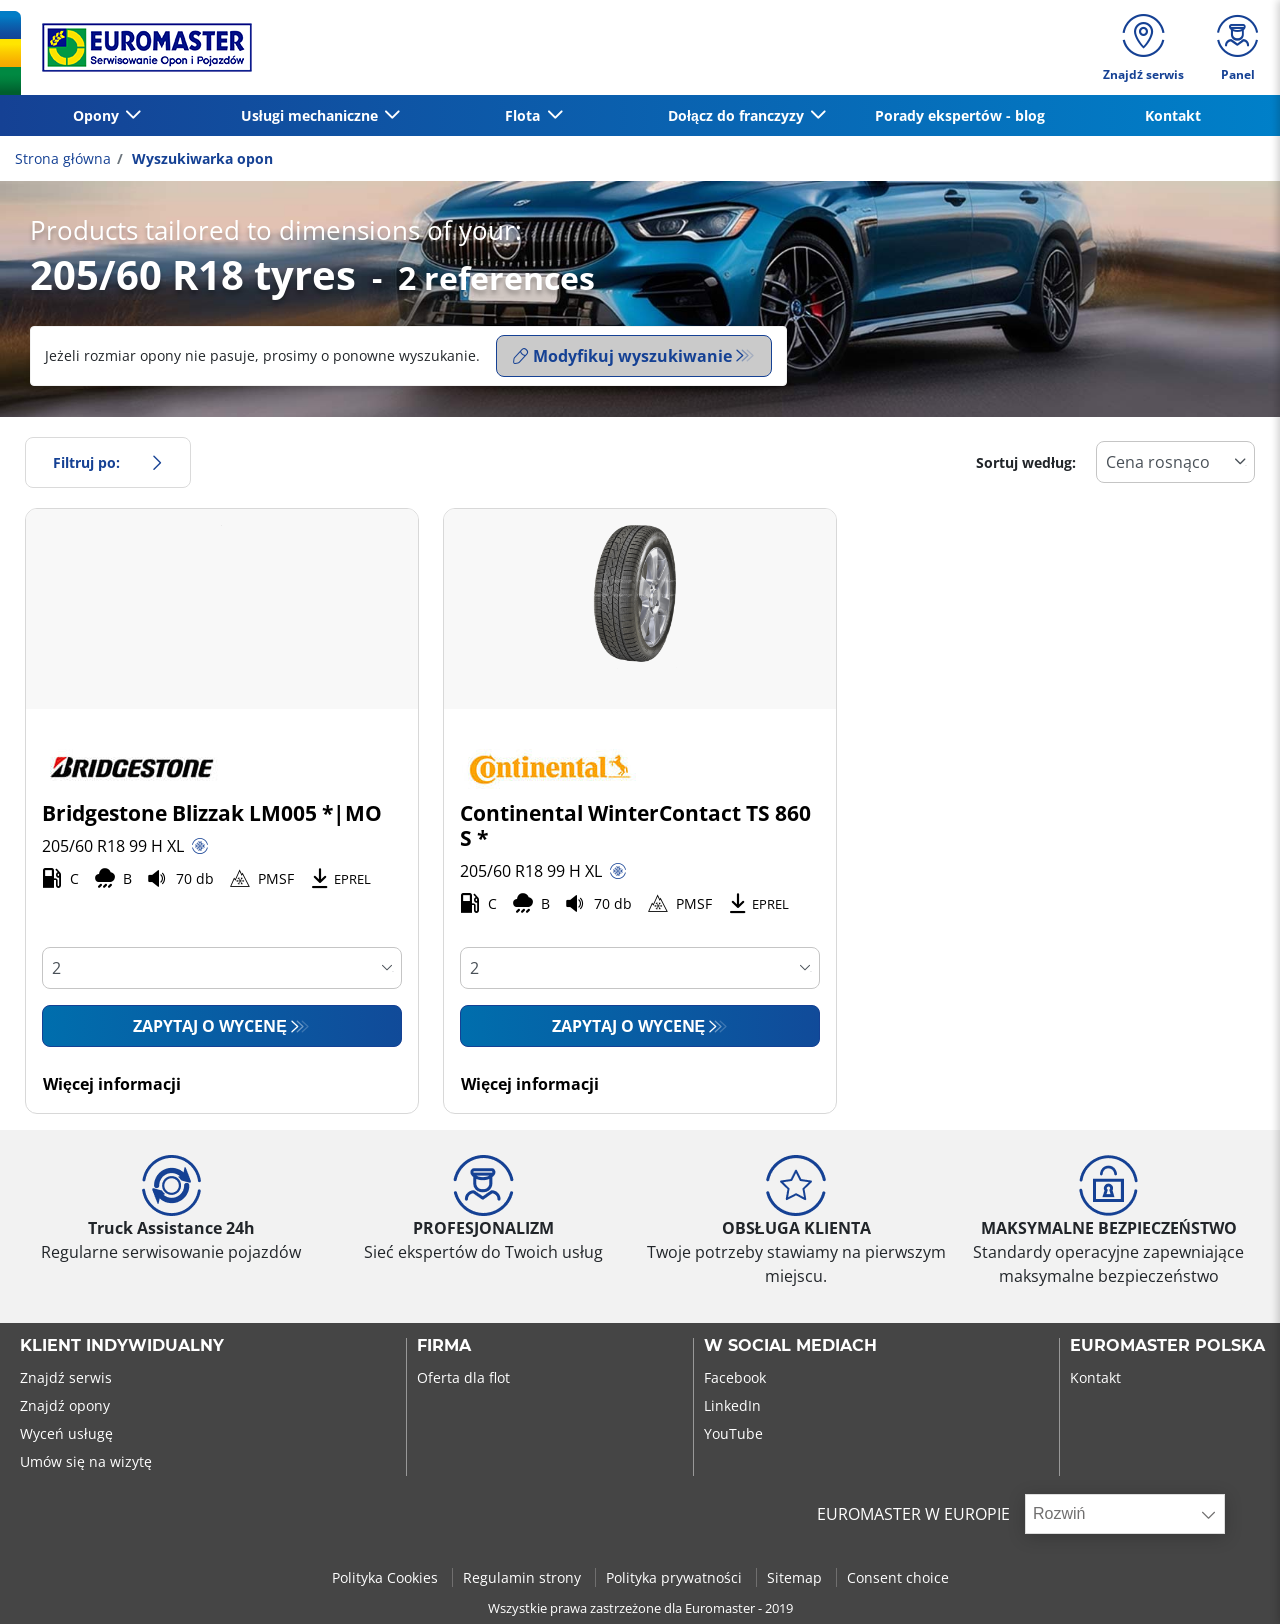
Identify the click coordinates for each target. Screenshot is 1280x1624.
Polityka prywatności (676, 1577)
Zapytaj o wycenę (210, 1026)
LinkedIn (732, 1405)
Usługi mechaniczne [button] (311, 115)
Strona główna (63, 158)
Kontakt (1173, 115)
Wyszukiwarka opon (200, 158)
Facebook (735, 1377)
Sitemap (796, 1577)
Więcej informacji (112, 1084)
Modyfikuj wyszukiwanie (622, 356)
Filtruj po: (108, 462)
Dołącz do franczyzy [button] (738, 115)
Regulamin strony (524, 1577)
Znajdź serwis (66, 1377)
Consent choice (898, 1577)
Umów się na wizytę (86, 1461)
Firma (444, 1346)
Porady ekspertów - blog (960, 115)
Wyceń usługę (66, 1433)
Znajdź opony (65, 1405)
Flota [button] (524, 115)
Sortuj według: (1026, 462)
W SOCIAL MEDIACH (790, 1346)
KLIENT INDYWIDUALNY (122, 1346)
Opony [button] (98, 115)
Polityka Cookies (387, 1577)
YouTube (733, 1433)
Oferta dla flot (463, 1377)
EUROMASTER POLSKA (1167, 1346)
